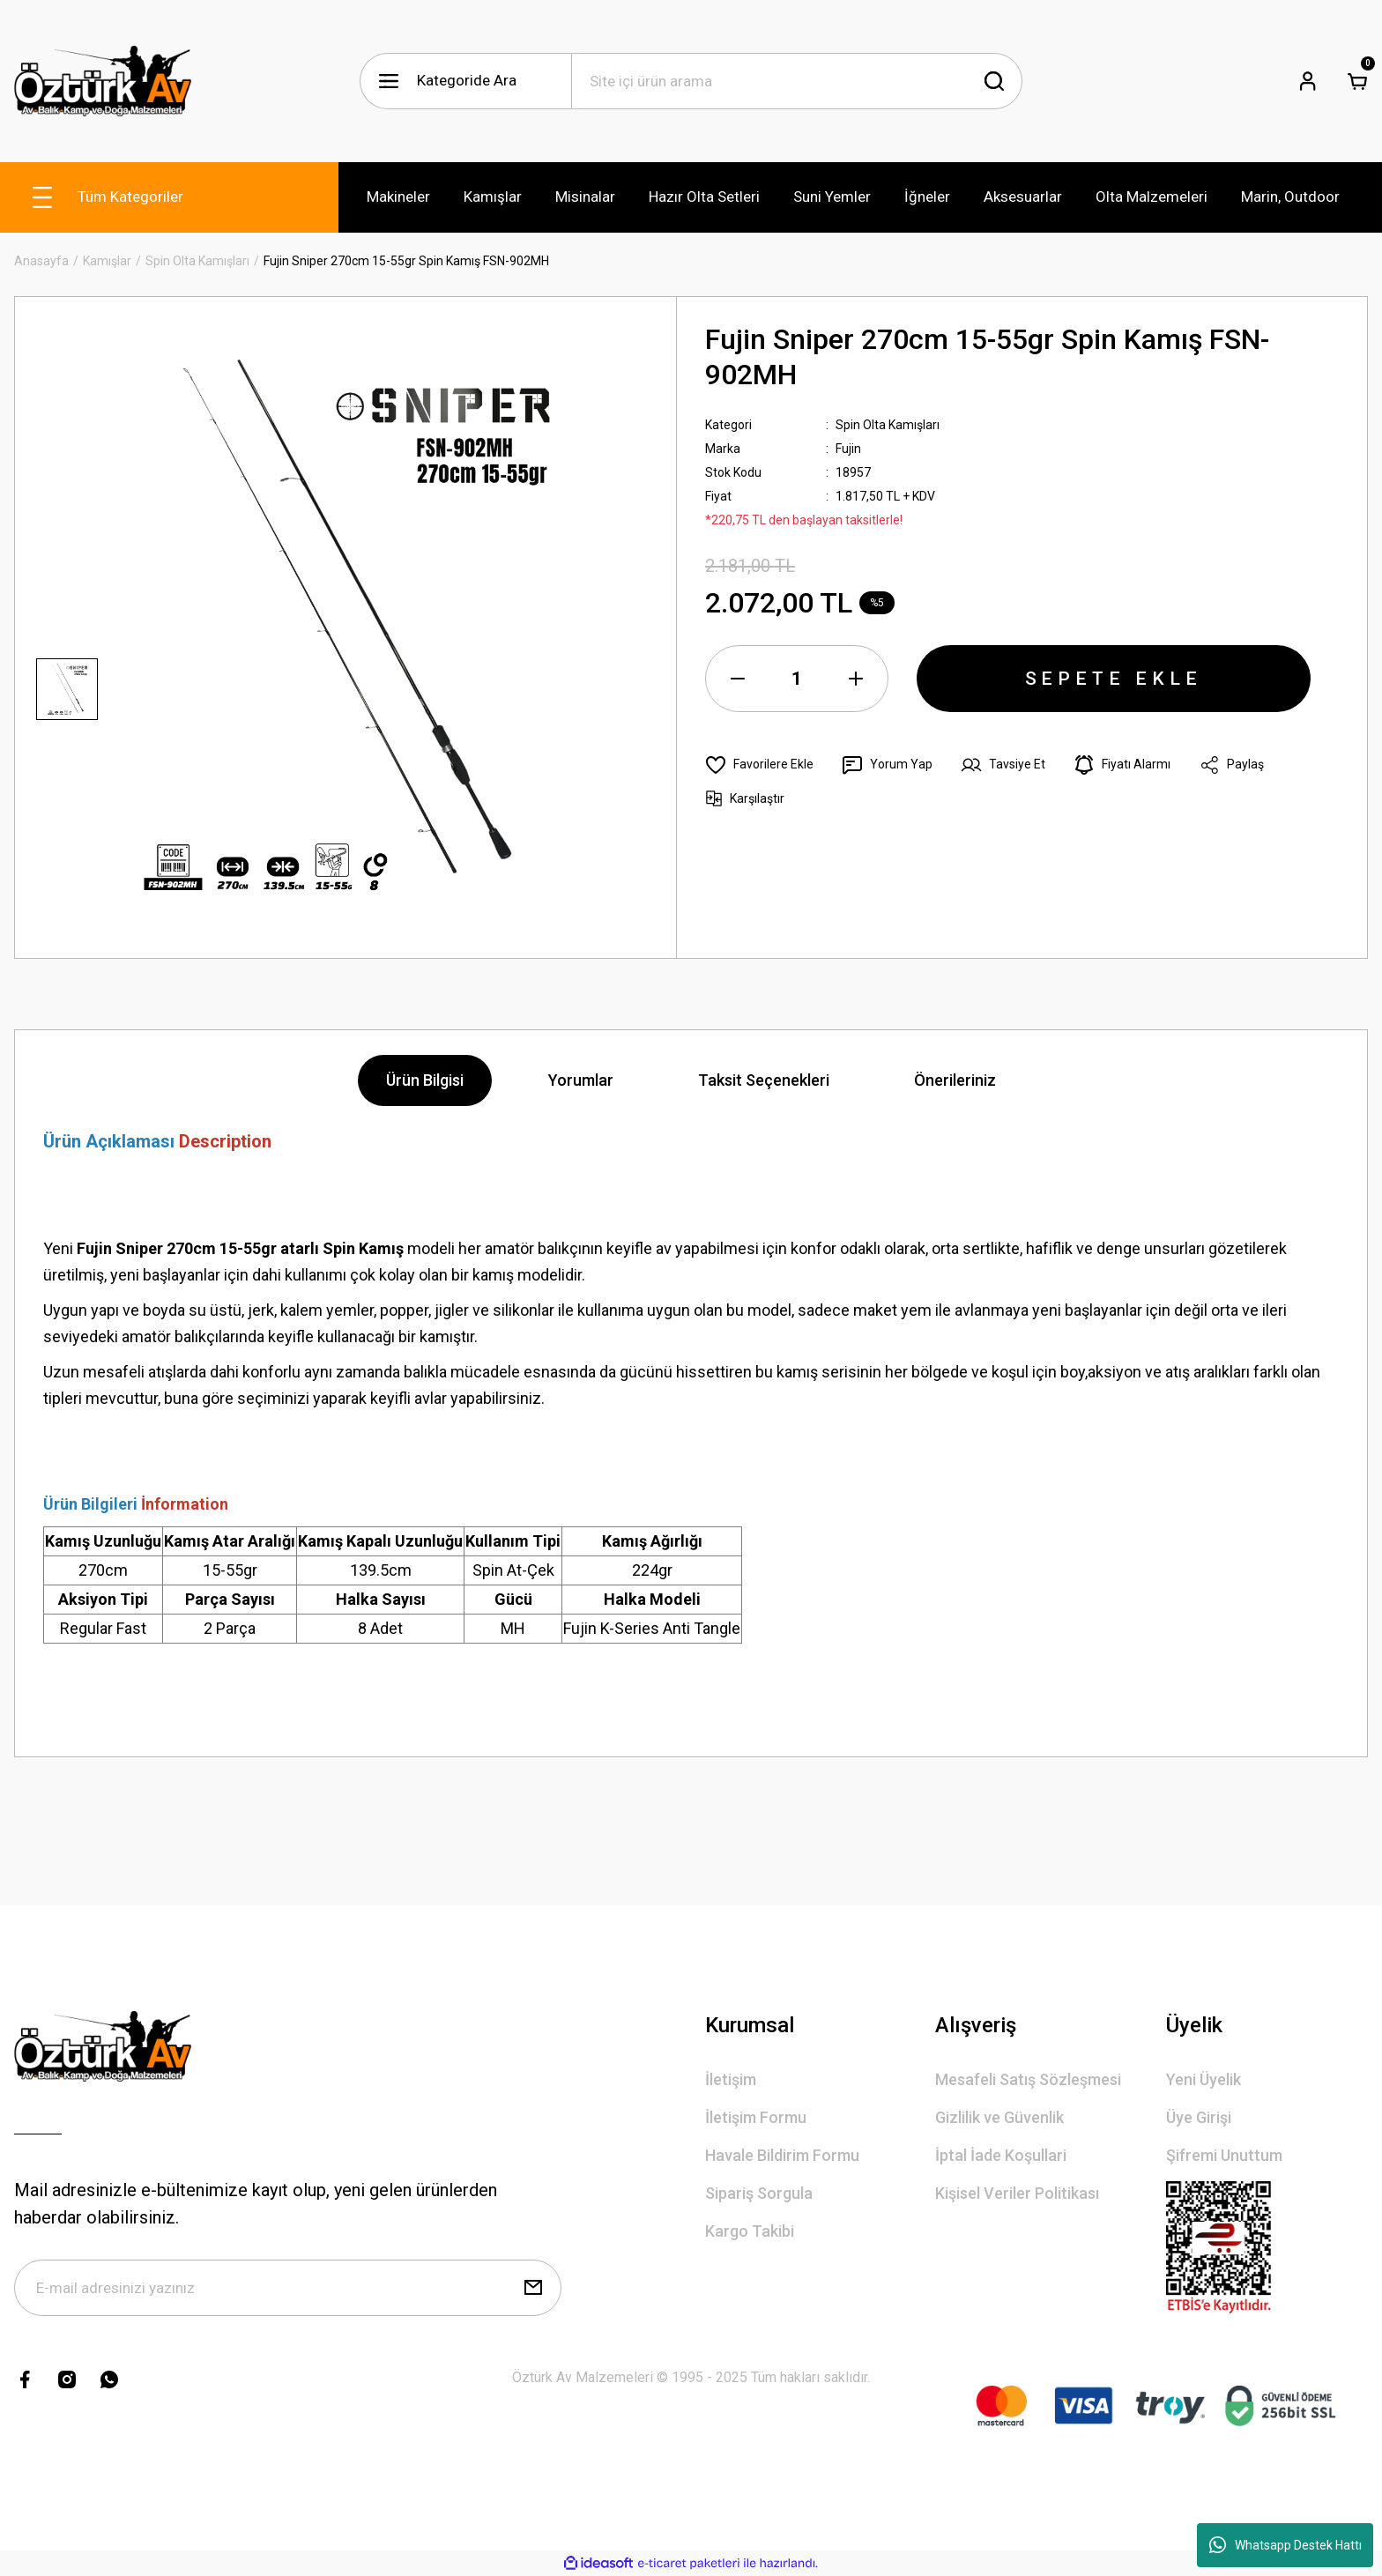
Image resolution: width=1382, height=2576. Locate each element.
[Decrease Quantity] (737, 678)
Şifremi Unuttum (1224, 2155)
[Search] (796, 81)
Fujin (848, 449)
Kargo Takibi (749, 2231)
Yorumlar (580, 1080)
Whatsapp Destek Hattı (1285, 2545)
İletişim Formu (755, 2117)
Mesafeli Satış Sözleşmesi (1028, 2079)
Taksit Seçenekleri (763, 1080)
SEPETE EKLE (1114, 678)
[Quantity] (796, 678)
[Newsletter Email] (287, 2288)
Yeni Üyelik (1203, 2079)
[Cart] (1357, 81)
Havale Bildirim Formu (782, 2155)
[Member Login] (1308, 81)
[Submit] (533, 2288)
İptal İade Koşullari (1000, 2155)
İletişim (730, 2079)
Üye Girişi (1198, 2117)
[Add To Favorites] (759, 765)
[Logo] (102, 81)
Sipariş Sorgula (759, 2193)
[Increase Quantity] (856, 678)
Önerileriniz (955, 1080)
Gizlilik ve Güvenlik (999, 2117)
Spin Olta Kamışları (888, 425)
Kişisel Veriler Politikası (1017, 2193)
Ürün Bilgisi (425, 1080)
